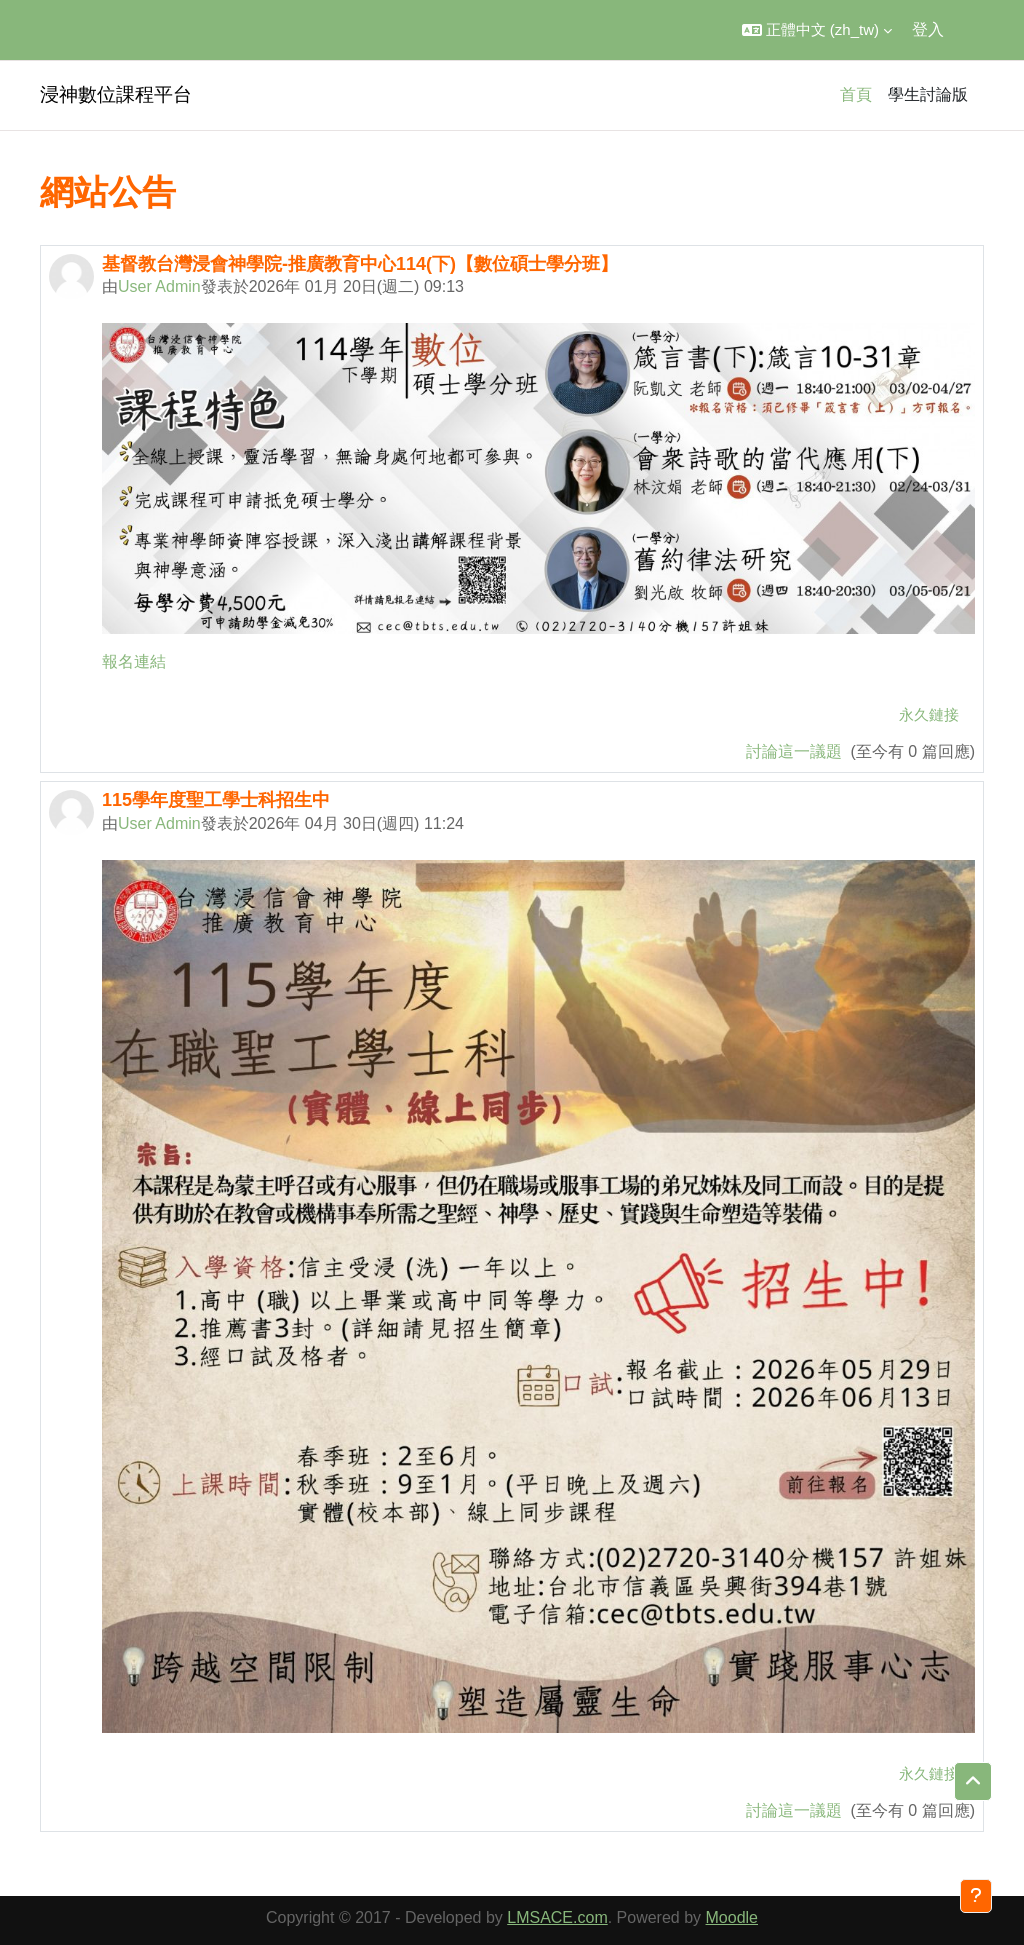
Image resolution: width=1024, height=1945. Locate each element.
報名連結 (134, 661)
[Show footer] (976, 1896)
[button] (817, 30)
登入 (928, 29)
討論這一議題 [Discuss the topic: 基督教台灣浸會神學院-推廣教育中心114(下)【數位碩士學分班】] (796, 751)
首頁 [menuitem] (856, 94)
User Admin (159, 286)
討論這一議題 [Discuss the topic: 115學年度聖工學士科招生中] (796, 1810)
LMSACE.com (557, 1917)
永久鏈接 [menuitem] (929, 714)
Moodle (732, 1917)
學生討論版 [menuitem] (928, 94)
